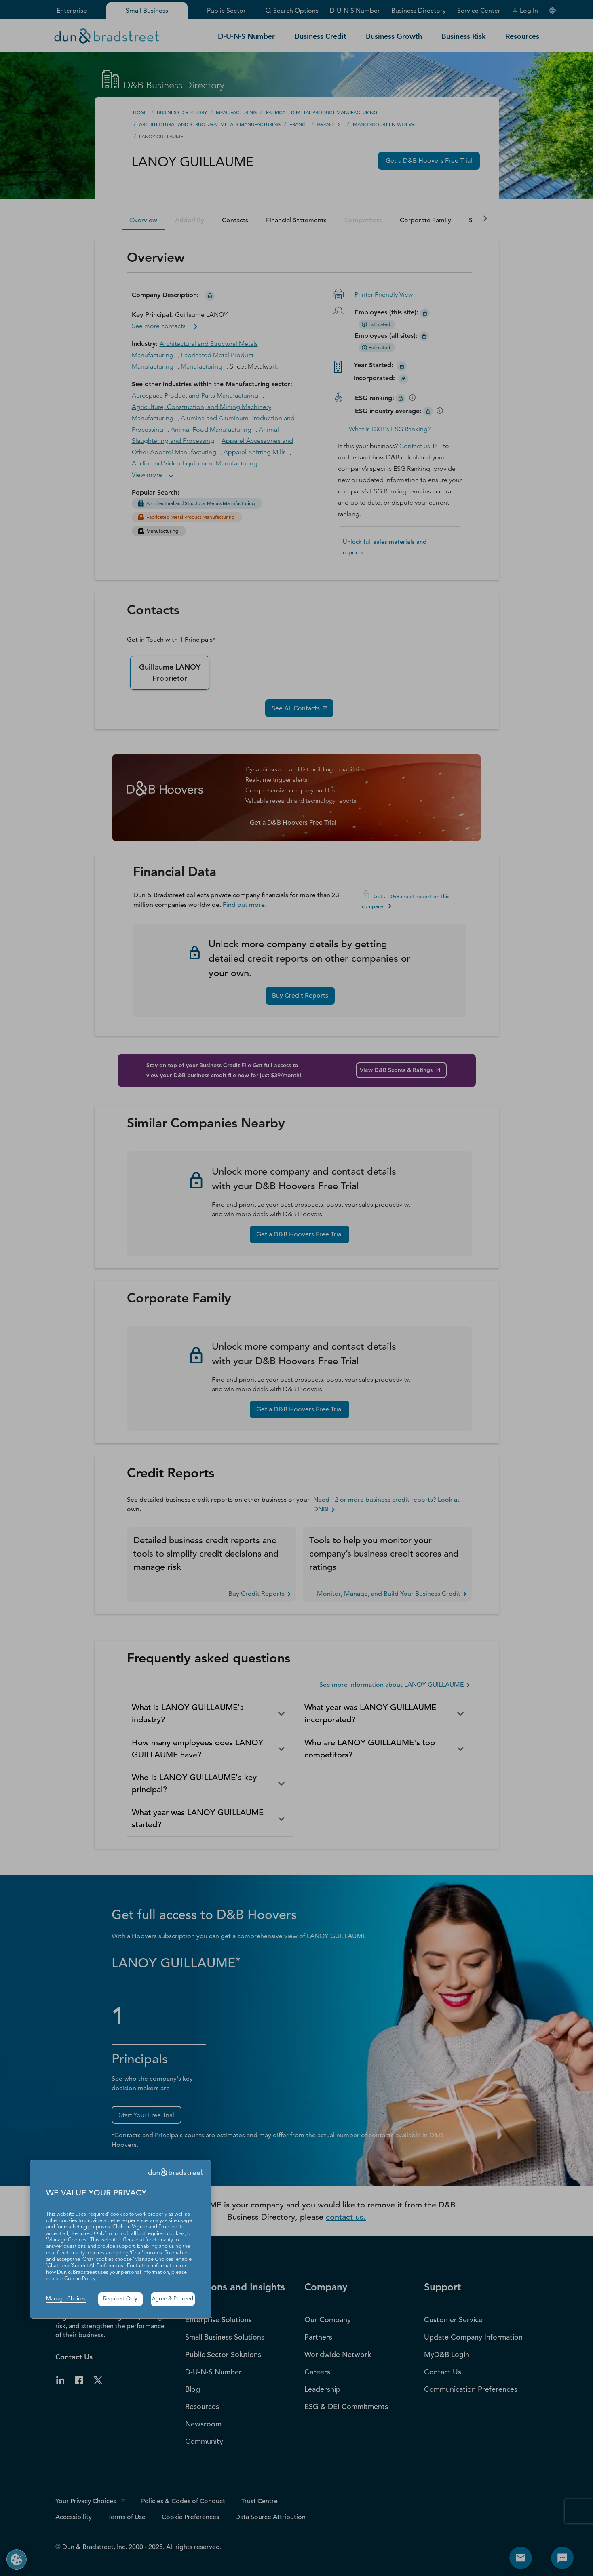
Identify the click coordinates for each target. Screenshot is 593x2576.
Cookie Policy (79, 2278)
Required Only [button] (120, 2299)
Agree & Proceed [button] (172, 2299)
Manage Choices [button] (66, 2299)
